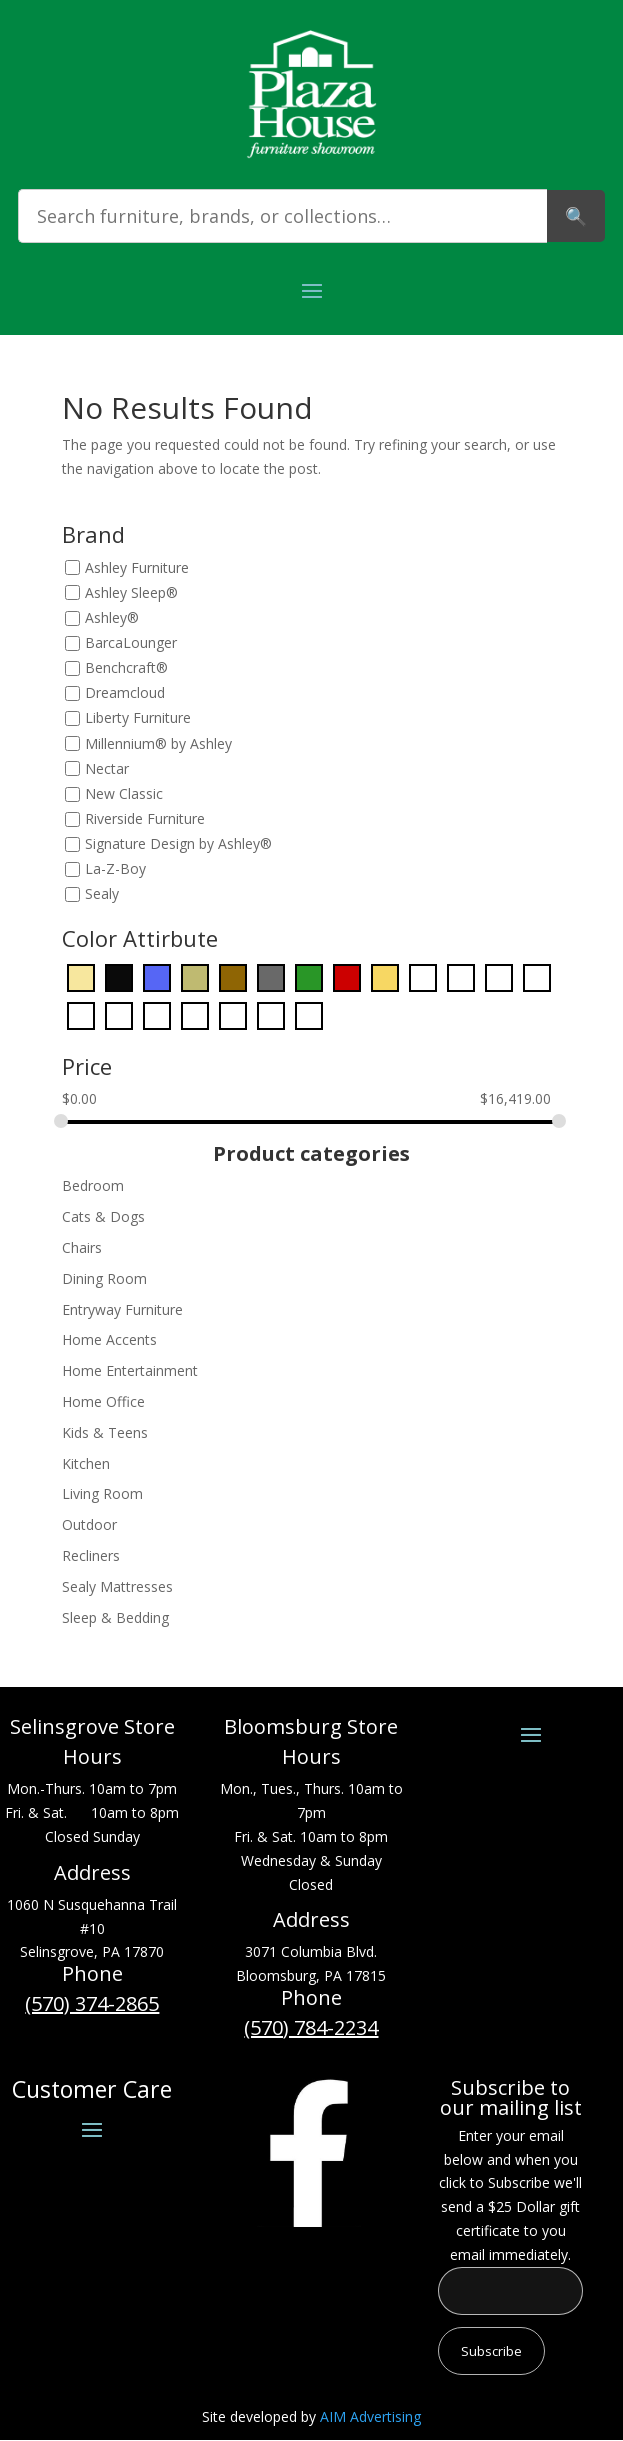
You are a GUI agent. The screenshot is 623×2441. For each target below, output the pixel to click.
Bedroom (93, 1185)
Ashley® (112, 617)
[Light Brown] (537, 975)
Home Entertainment (130, 1370)
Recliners (91, 1555)
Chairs (82, 1247)
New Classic (124, 793)
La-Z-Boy (115, 869)
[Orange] (81, 1013)
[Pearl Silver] (119, 1013)
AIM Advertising (370, 2416)
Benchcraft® (126, 668)
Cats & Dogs (103, 1216)
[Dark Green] (309, 975)
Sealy (102, 894)
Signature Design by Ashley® (178, 843)
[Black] (119, 975)
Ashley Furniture (137, 567)
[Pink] (157, 1013)
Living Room (102, 1493)
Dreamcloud (125, 693)
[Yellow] (309, 1013)
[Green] (461, 975)
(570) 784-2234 (311, 2027)
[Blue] (157, 975)
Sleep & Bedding (115, 1617)
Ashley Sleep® (131, 592)
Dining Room (104, 1278)
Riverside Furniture (145, 818)
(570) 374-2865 (92, 2003)
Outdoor (89, 1524)
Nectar (107, 768)
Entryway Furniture (122, 1309)
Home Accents (109, 1339)
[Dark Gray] (271, 975)
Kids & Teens (105, 1432)
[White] (271, 1013)
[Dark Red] (347, 975)
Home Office (103, 1401)
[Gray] (423, 975)
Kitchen (86, 1463)
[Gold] (385, 975)
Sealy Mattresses (117, 1586)
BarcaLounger (131, 642)
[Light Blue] (499, 975)
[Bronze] (195, 975)
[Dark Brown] (233, 975)
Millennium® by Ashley (158, 743)
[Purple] (195, 1013)
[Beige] (81, 975)
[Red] (233, 1013)
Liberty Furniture (138, 718)
